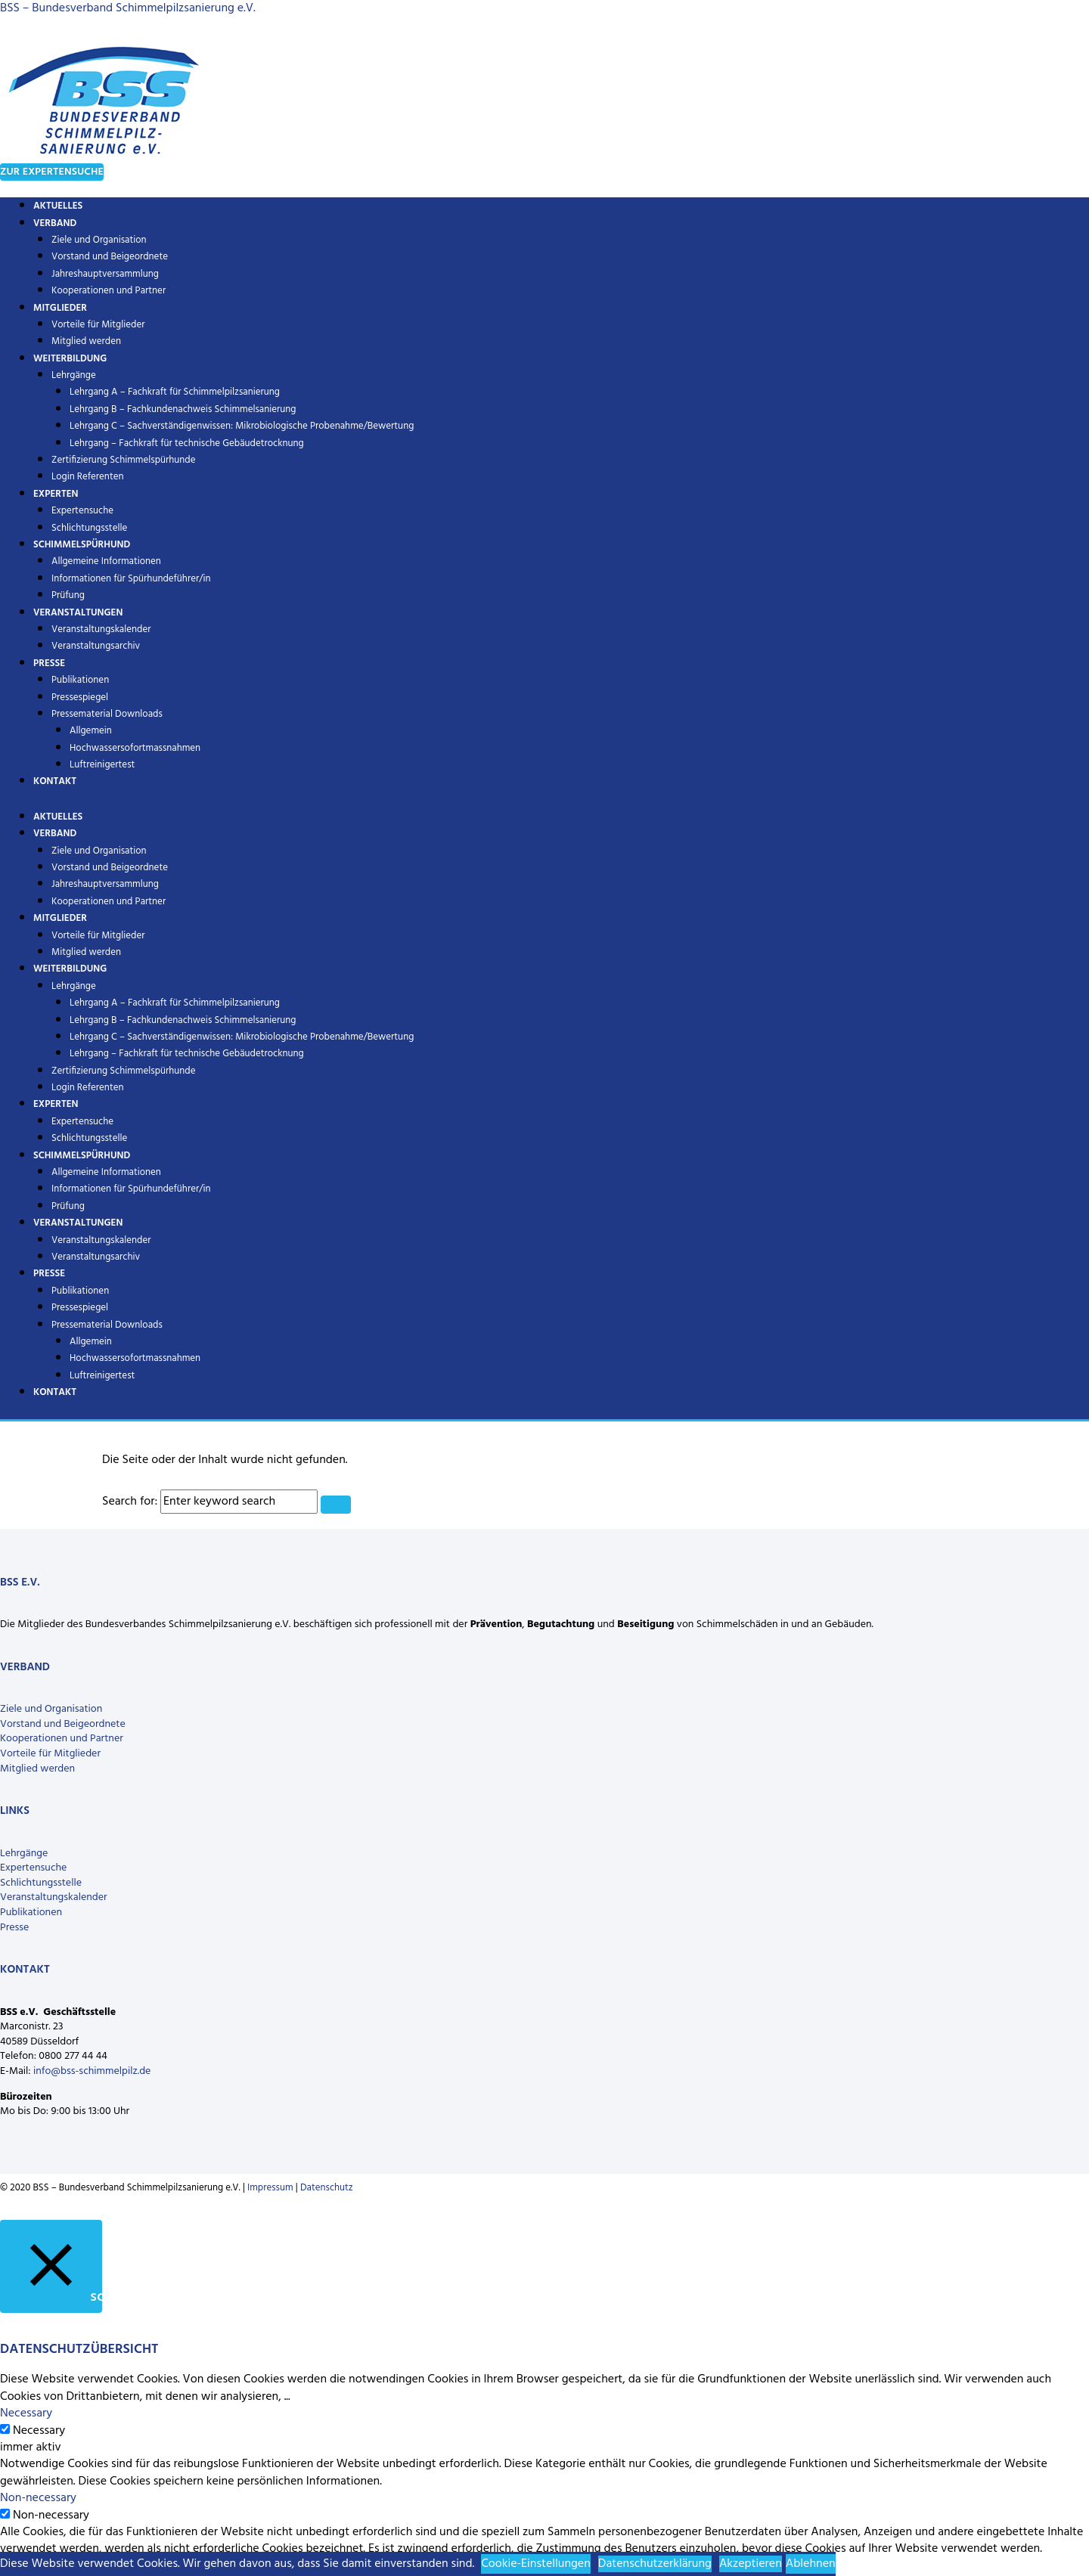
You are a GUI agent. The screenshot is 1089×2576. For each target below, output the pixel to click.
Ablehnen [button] (811, 2564)
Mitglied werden (86, 952)
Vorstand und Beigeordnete (109, 257)
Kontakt (54, 781)
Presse (49, 663)
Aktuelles (57, 817)
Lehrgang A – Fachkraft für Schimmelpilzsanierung (175, 392)
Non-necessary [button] (38, 2498)
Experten (56, 494)
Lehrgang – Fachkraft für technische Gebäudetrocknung (187, 443)
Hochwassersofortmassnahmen (135, 748)
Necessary (39, 2431)
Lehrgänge (73, 375)
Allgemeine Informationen (106, 561)
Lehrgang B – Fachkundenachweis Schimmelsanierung (183, 409)
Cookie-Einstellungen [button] (536, 2564)
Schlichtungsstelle (89, 1138)
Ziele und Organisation (99, 240)
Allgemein (91, 731)
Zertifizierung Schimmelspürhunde (123, 460)
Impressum (270, 2188)
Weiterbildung (70, 359)
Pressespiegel (79, 697)
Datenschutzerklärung (655, 2564)
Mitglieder (60, 308)
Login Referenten (87, 477)
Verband (54, 223)
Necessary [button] (26, 2413)
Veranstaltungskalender (101, 629)
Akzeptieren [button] (750, 2564)
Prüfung (68, 1206)
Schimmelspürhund (81, 545)
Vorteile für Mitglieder (97, 325)
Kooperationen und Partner (108, 291)
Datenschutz (326, 2188)
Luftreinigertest (102, 765)
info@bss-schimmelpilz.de (91, 2071)
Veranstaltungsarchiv (95, 646)
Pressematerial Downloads (107, 714)
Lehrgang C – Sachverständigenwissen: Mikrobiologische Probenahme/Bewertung (242, 426)
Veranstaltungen (78, 613)
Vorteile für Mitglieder (50, 1753)
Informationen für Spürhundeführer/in (130, 579)
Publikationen (80, 680)
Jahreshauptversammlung (105, 274)
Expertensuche (82, 511)
